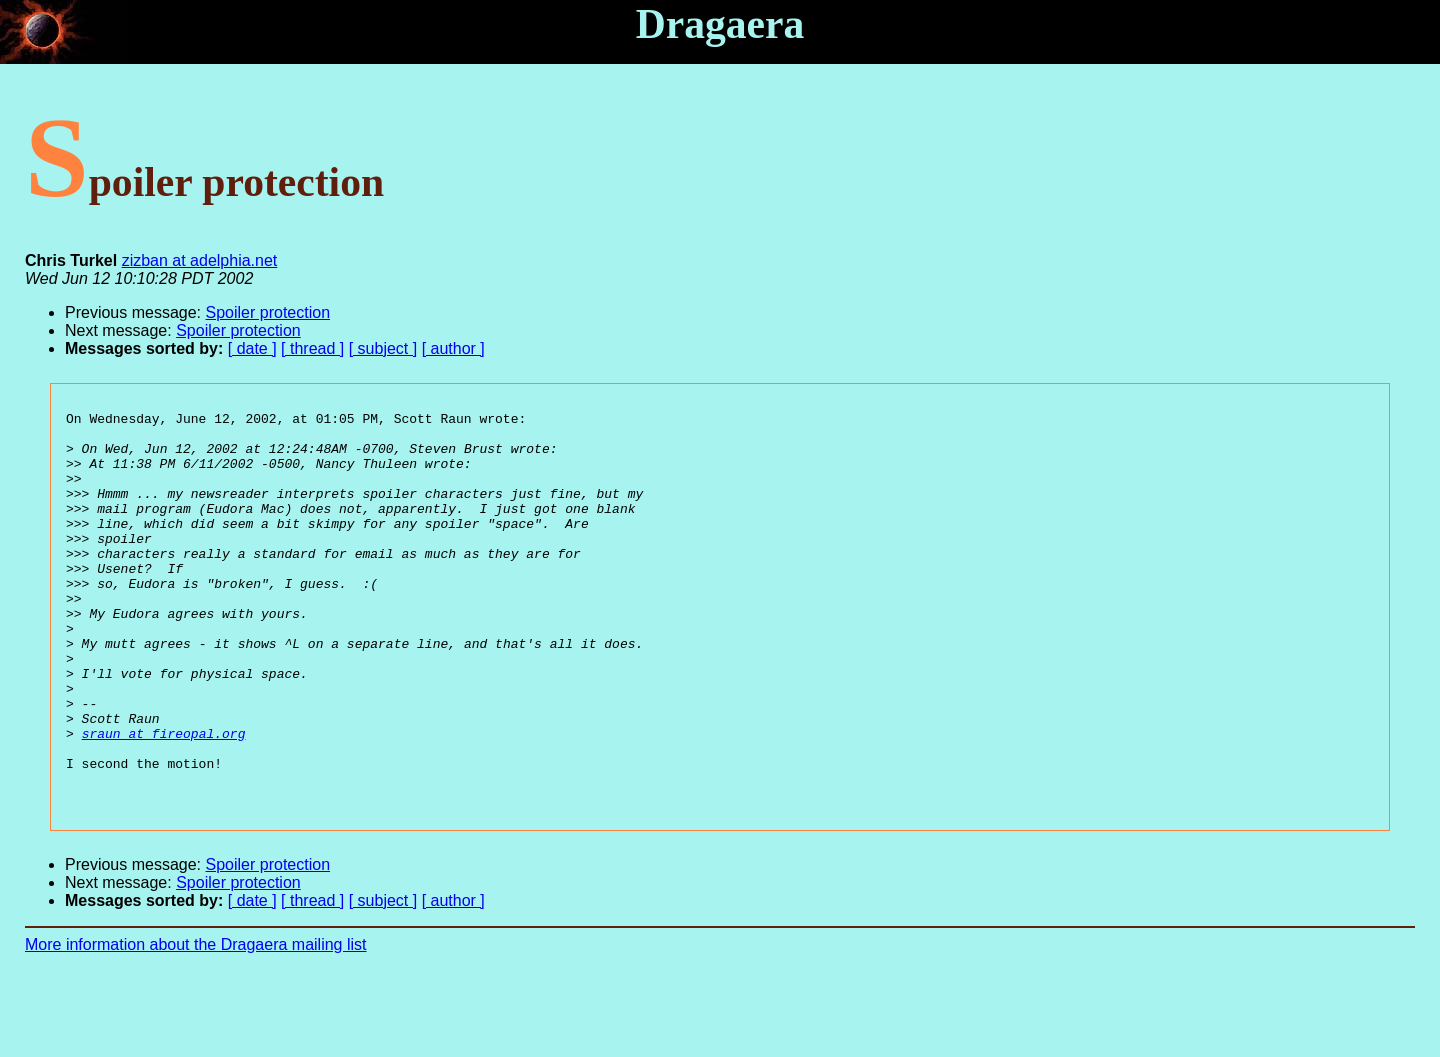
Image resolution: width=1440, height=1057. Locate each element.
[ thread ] (312, 348)
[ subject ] (383, 348)
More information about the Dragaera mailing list (196, 1022)
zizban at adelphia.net (200, 260)
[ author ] (453, 348)
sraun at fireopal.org (164, 799)
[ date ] (252, 348)
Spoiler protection (268, 312)
